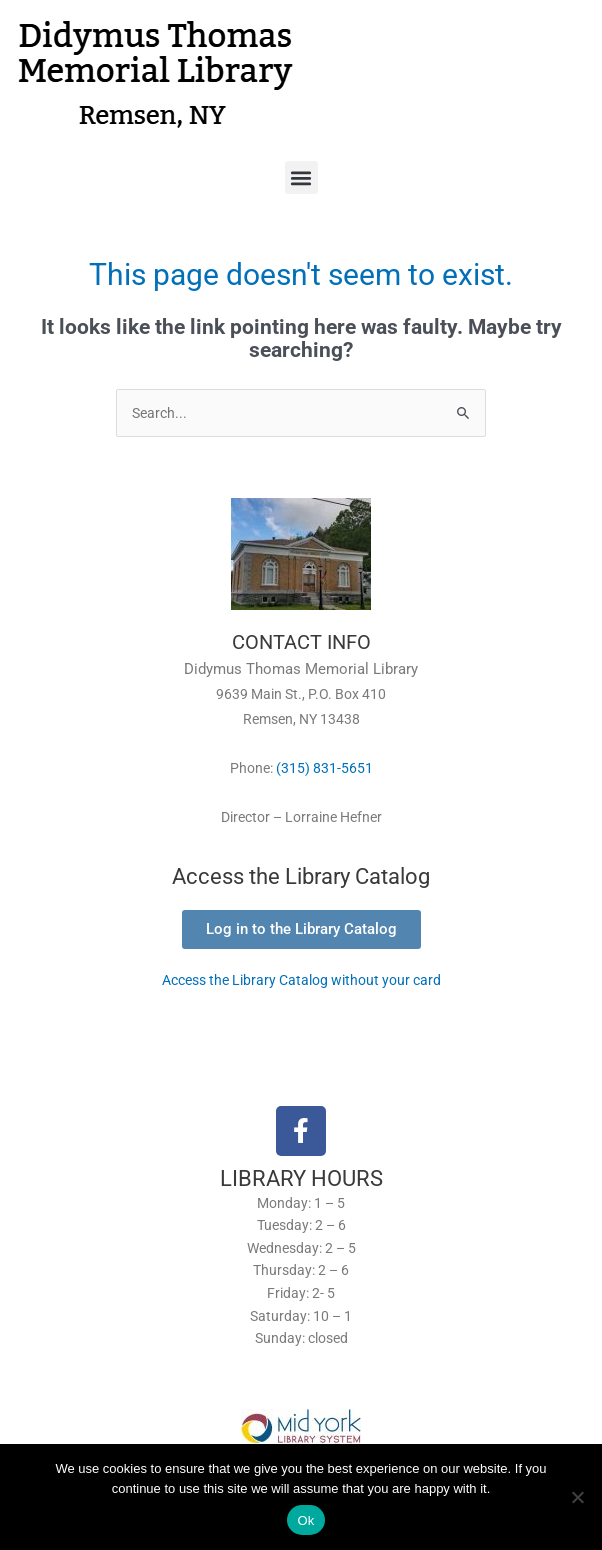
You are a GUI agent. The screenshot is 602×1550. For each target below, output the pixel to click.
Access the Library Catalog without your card (301, 980)
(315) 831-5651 (324, 768)
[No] (577, 1497)
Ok (305, 1520)
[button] (301, 177)
